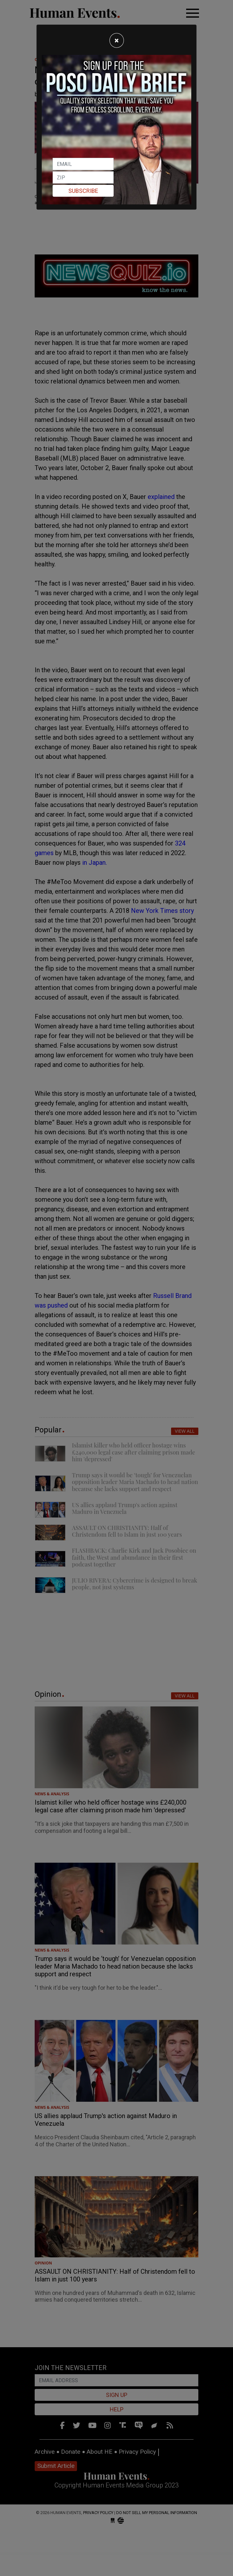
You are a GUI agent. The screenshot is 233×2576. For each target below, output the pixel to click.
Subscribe (83, 190)
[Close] (116, 40)
